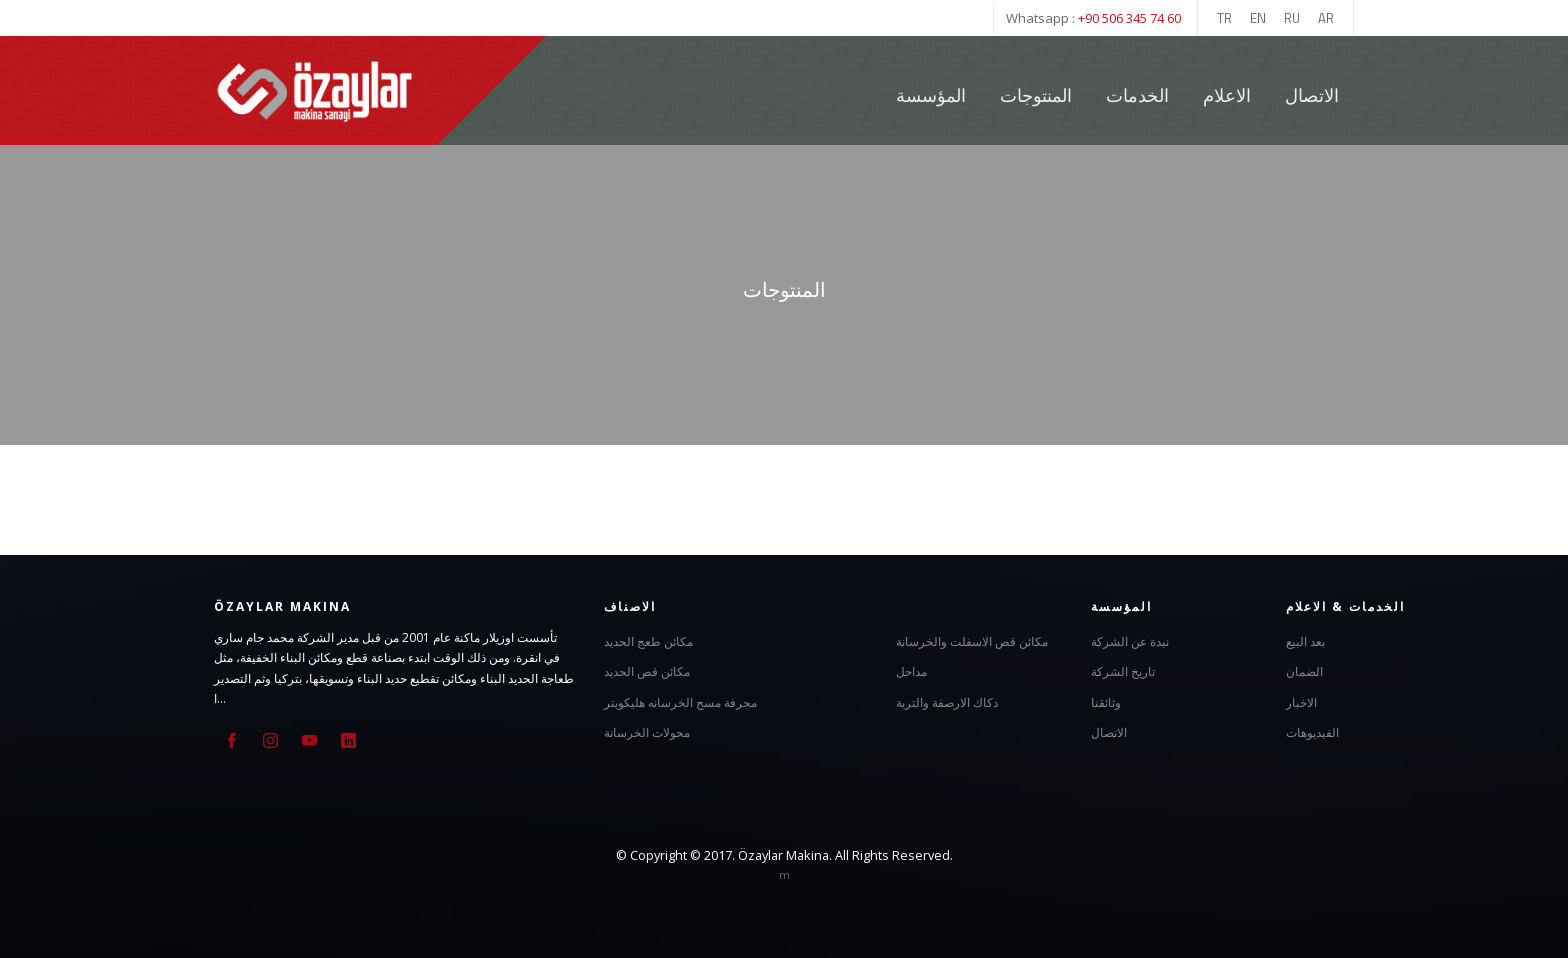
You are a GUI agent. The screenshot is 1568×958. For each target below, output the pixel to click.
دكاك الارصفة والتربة (947, 702)
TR (1224, 18)
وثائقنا (1106, 702)
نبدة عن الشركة (1130, 641)
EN (1258, 18)
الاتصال (1312, 95)
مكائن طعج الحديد (648, 641)
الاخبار (1301, 702)
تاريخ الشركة (1123, 671)
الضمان (1304, 671)
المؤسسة (931, 95)
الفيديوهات (1312, 732)
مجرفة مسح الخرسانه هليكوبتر (680, 702)
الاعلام (1227, 95)
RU (1292, 18)
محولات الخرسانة (647, 732)
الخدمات (1139, 95)
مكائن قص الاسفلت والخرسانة (972, 641)
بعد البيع (1305, 641)
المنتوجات (1036, 95)
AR (1326, 18)
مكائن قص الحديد (647, 671)
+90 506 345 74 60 (1129, 18)
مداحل (911, 671)
